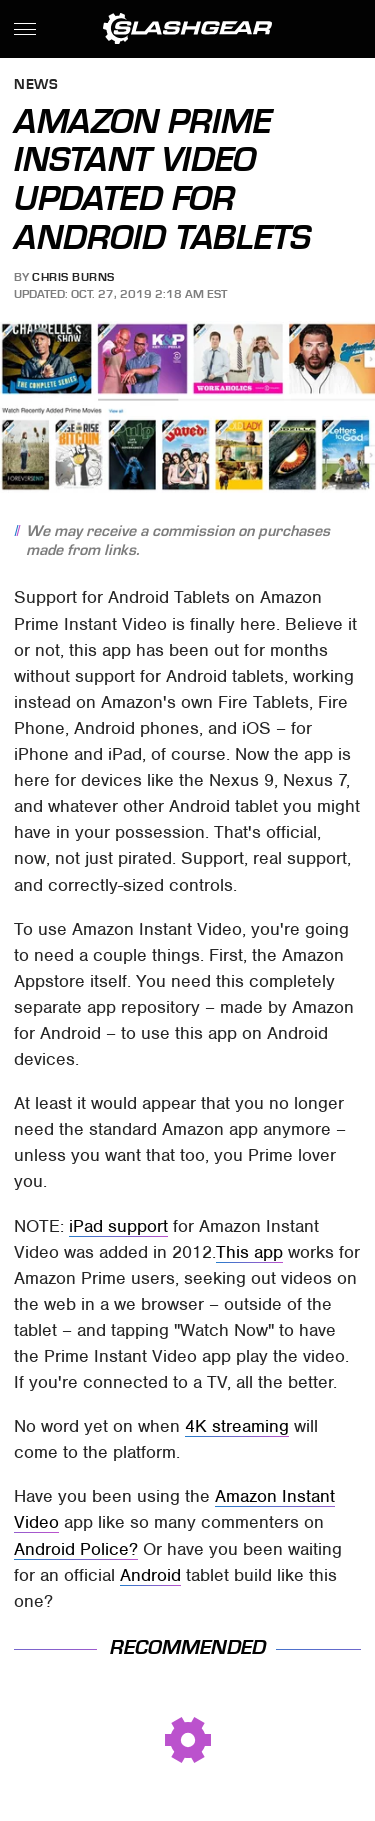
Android (150, 1575)
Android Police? (76, 1549)
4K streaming (237, 1426)
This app (249, 1252)
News (36, 85)
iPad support (118, 1226)
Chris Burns (73, 277)
